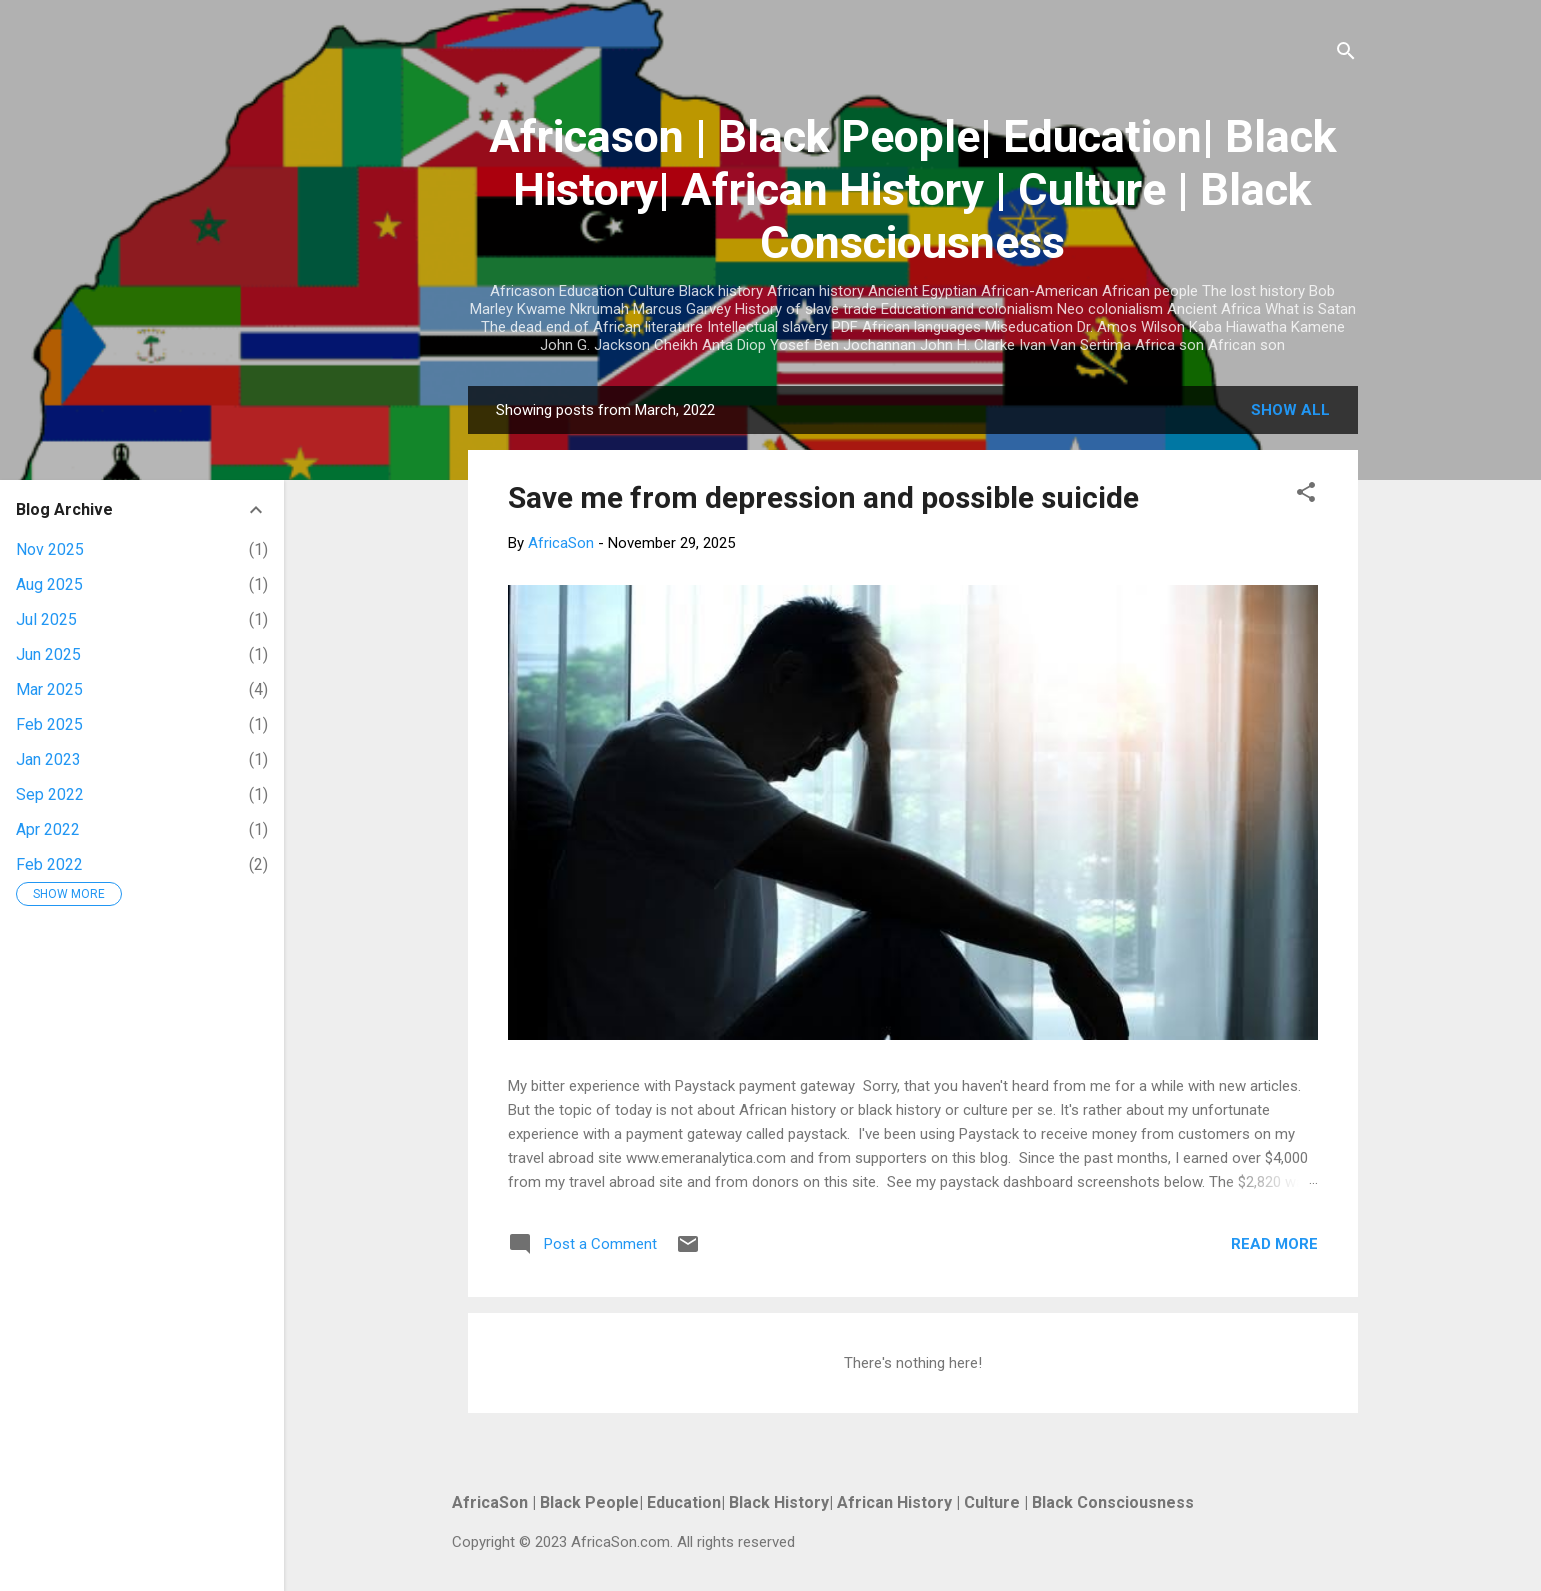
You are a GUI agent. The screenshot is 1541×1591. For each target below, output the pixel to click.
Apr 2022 (48, 829)
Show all (1290, 410)
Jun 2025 (48, 654)
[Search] (1346, 54)
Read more (1274, 1244)
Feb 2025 (49, 724)
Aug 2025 (49, 584)
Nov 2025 (50, 549)
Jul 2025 (46, 619)
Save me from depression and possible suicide (823, 497)
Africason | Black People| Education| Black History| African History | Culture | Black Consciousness (913, 189)
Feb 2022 (49, 864)
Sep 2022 (50, 794)
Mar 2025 (49, 689)
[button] (1306, 495)
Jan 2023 (48, 759)
